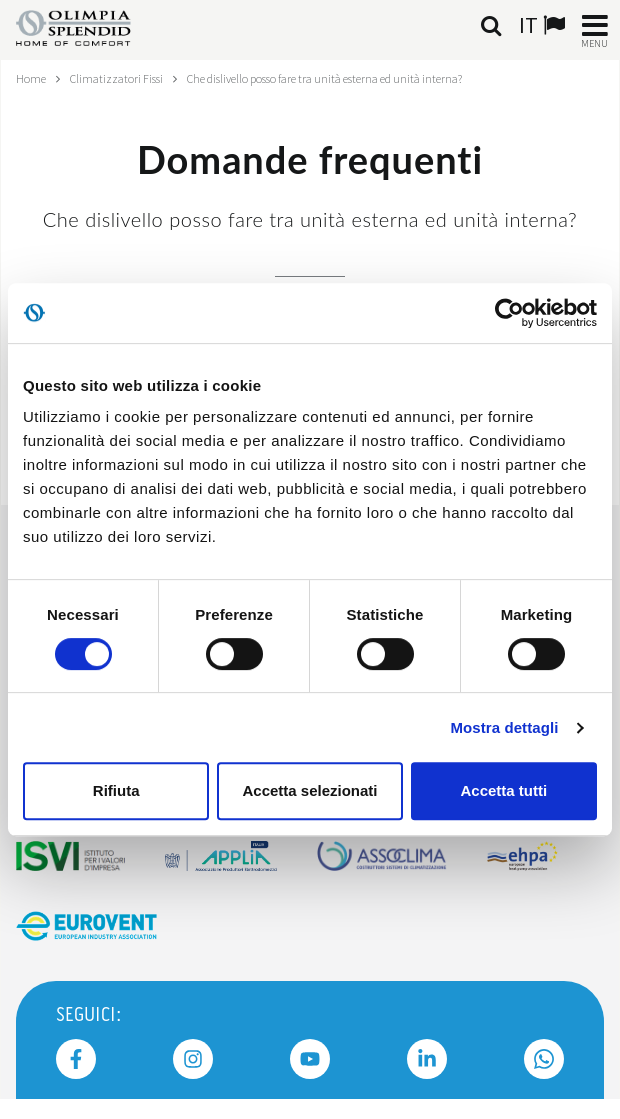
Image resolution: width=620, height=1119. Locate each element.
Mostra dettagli (504, 727)
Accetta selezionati (309, 790)
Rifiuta (116, 790)
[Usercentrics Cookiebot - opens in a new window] (509, 313)
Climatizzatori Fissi (116, 78)
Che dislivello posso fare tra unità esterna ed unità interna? (324, 78)
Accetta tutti (503, 790)
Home (31, 78)
